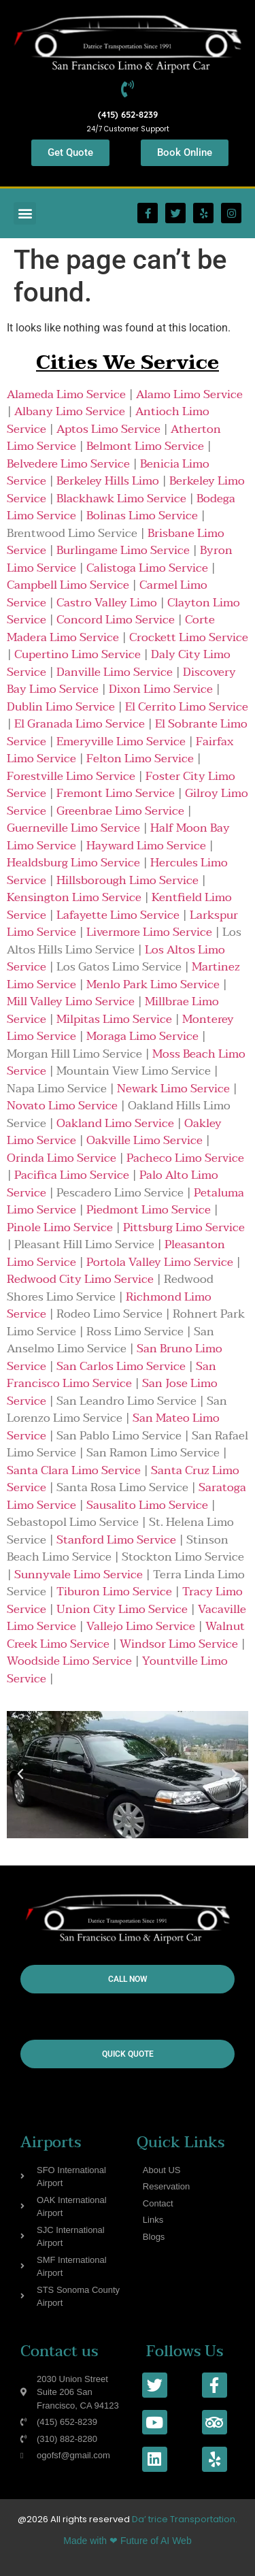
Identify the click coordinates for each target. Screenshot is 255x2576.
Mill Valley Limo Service (71, 1001)
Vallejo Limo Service (140, 1626)
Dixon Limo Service (161, 689)
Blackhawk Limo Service (121, 498)
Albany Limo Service (69, 411)
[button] (25, 213)
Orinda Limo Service (61, 1158)
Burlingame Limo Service (123, 550)
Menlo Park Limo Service (153, 984)
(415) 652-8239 (128, 114)
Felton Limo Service (140, 758)
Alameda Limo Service (66, 394)
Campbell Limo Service (68, 585)
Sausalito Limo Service (147, 1505)
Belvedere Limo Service (68, 464)
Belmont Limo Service (145, 446)
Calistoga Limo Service (147, 568)
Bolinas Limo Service (142, 515)
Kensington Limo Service (74, 897)
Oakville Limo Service (144, 1140)
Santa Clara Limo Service (74, 1470)
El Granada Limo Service (79, 724)
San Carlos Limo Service (121, 1366)
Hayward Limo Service (146, 845)
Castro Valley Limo (106, 603)
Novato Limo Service (62, 1105)
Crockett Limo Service (188, 637)
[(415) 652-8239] (127, 88)
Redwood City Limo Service (80, 1279)
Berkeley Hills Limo (107, 481)
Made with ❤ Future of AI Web (127, 2540)
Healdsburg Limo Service (73, 863)
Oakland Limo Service (115, 1123)
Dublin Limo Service (61, 707)
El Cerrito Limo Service (186, 707)
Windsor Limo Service (179, 1644)
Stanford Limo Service (116, 1540)
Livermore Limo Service (149, 932)
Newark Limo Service (173, 1088)
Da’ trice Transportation (183, 2519)
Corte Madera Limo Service (111, 628)
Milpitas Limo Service (114, 1019)
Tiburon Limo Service (114, 1591)
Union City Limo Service (122, 1609)
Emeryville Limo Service (121, 741)
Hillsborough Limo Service (127, 880)
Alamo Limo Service (189, 394)
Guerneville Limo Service (73, 828)
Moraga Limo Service (142, 1036)
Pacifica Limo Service (71, 1175)
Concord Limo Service (115, 620)
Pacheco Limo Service (185, 1158)
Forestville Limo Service (71, 776)
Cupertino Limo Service (77, 654)
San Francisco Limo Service (111, 1375)
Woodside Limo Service (69, 1661)
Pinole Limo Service (60, 1227)
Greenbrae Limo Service (120, 811)
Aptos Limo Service (108, 429)
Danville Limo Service (114, 672)
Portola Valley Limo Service (159, 1262)
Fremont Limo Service (115, 793)
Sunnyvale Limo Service (78, 1574)
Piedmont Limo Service (148, 1210)
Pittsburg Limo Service (184, 1227)
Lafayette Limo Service (118, 915)
